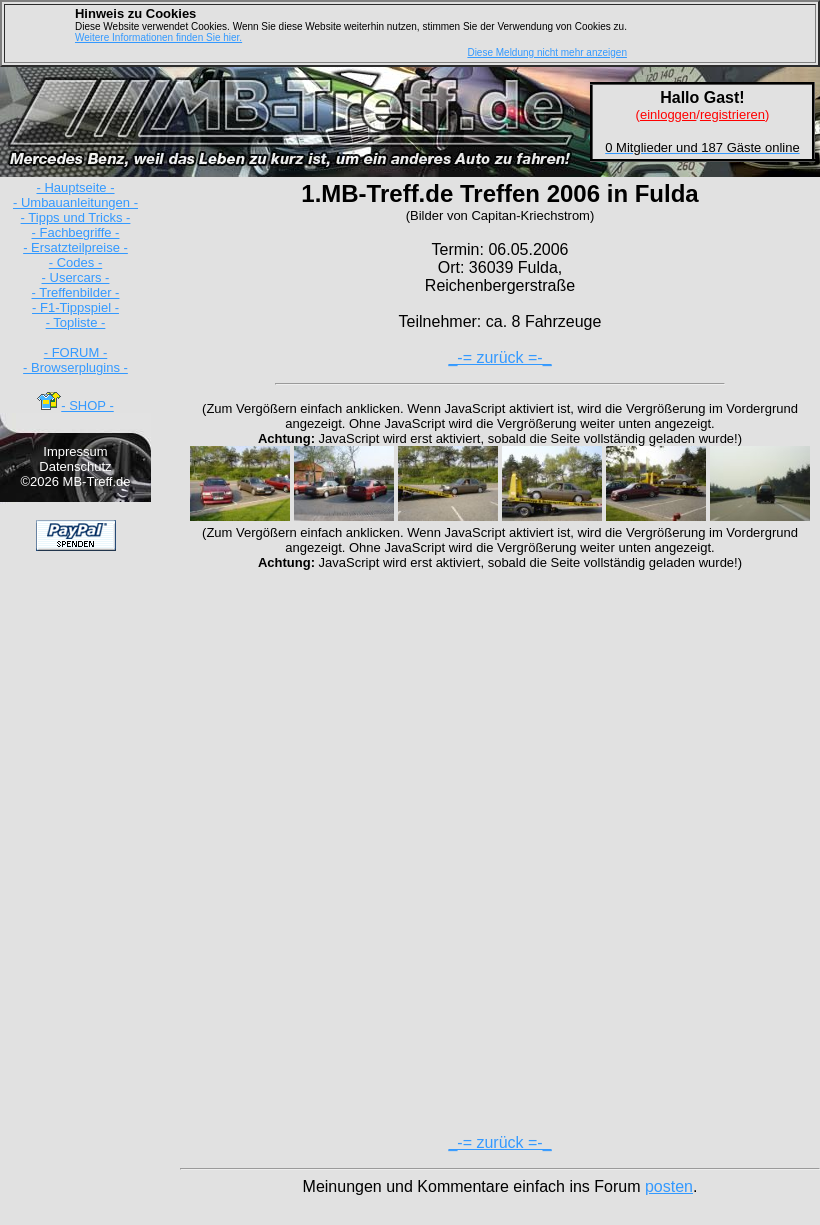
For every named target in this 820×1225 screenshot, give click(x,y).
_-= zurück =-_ (499, 357)
